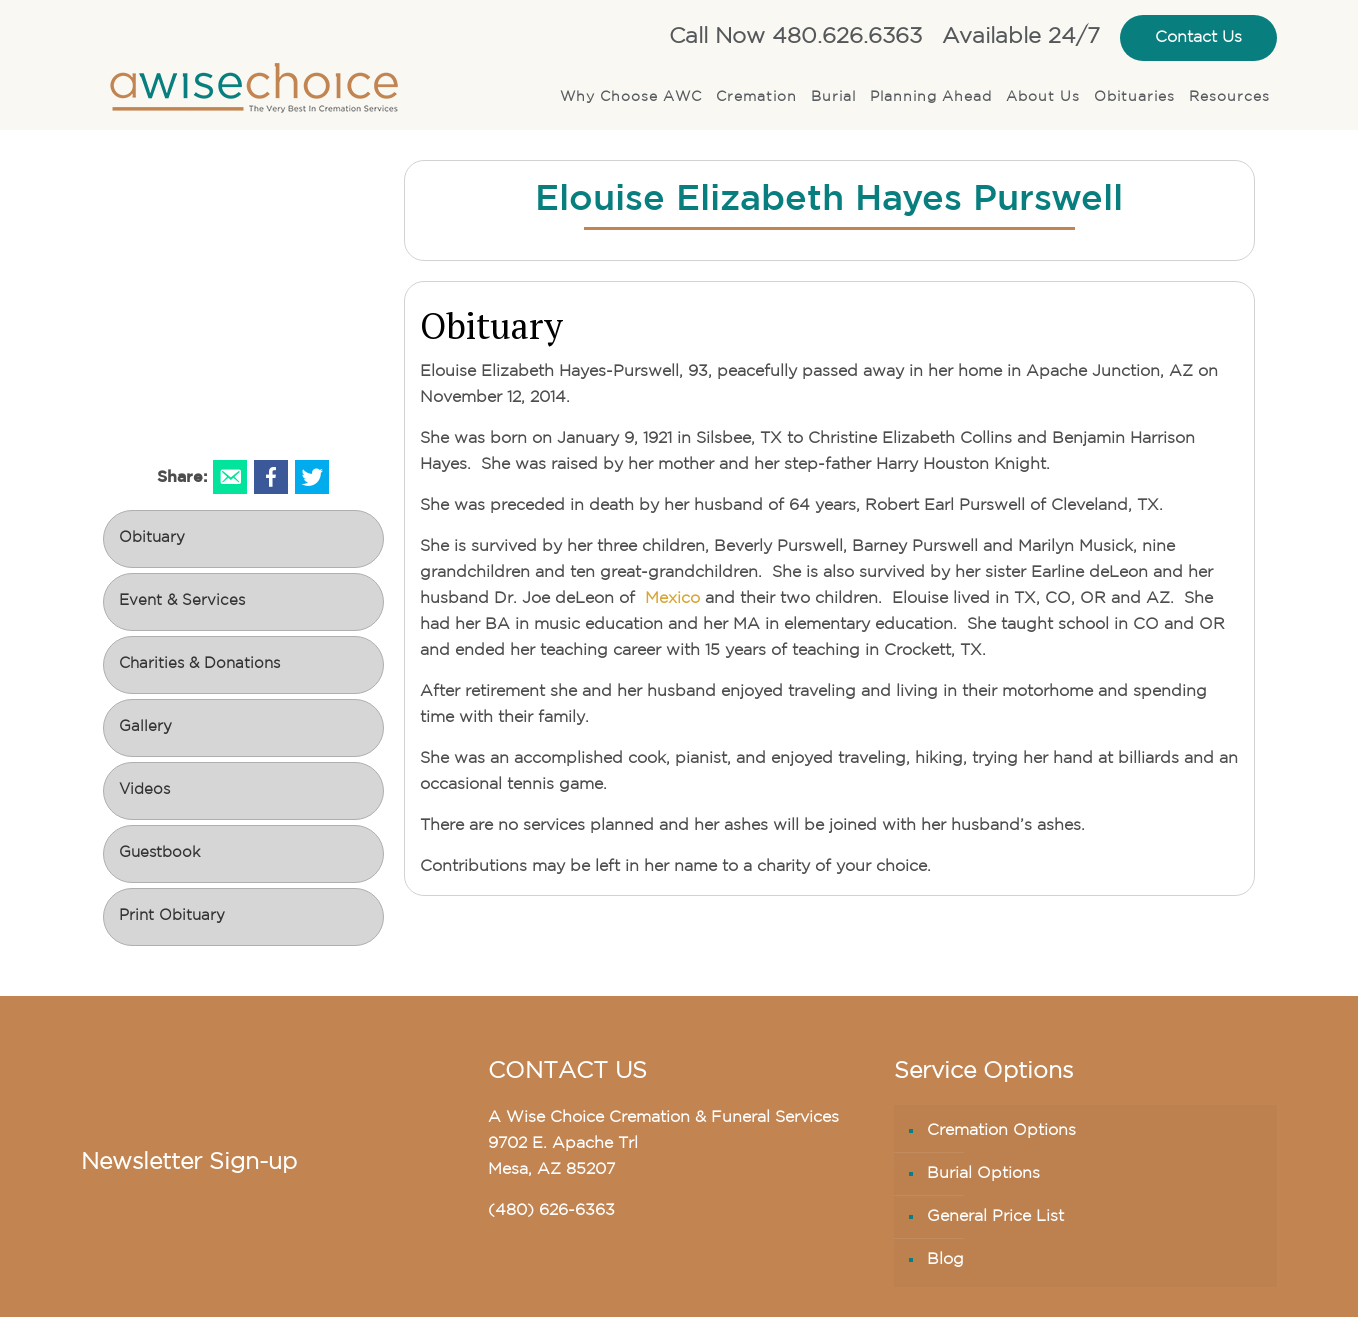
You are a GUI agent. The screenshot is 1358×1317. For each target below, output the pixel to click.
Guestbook (159, 853)
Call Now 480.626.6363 (795, 37)
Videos (144, 790)
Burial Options (983, 1174)
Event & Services (182, 601)
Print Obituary (172, 916)
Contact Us (1198, 38)
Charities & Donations (199, 664)
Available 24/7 (1021, 37)
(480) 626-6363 (551, 1211)
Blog (945, 1260)
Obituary (152, 538)
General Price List (995, 1217)
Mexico (670, 599)
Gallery (145, 727)
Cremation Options (1001, 1131)
